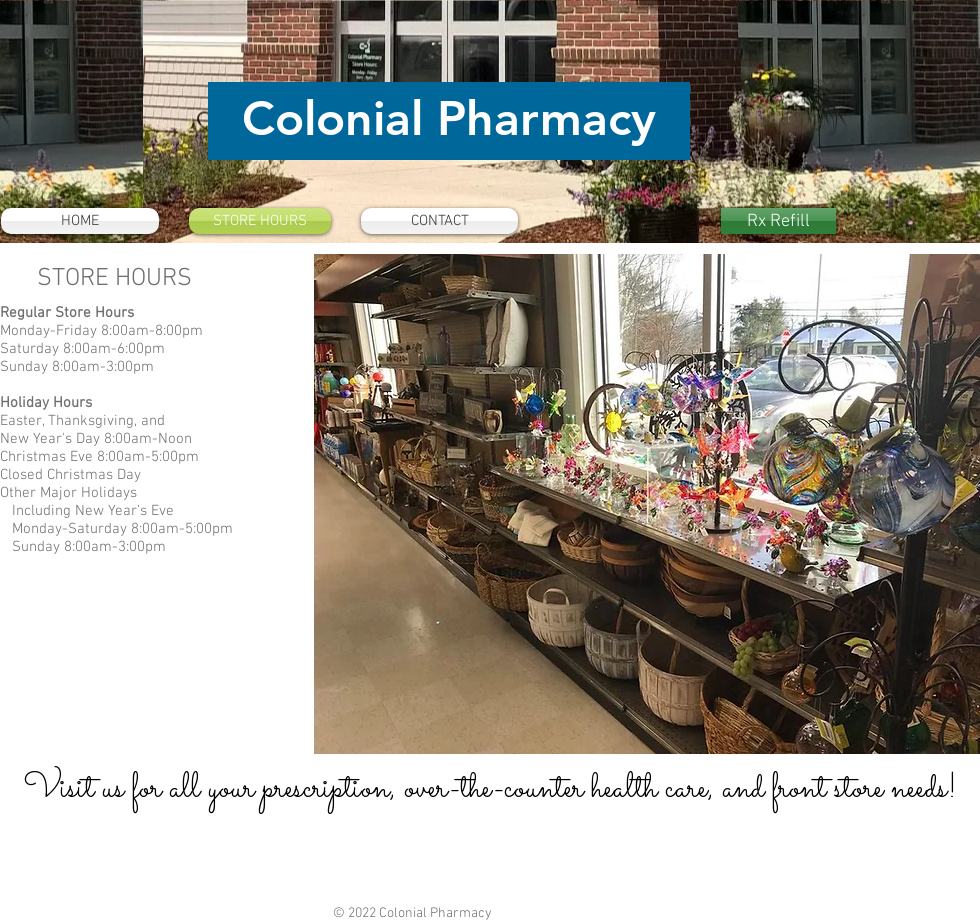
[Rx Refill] (778, 221)
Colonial (332, 118)
